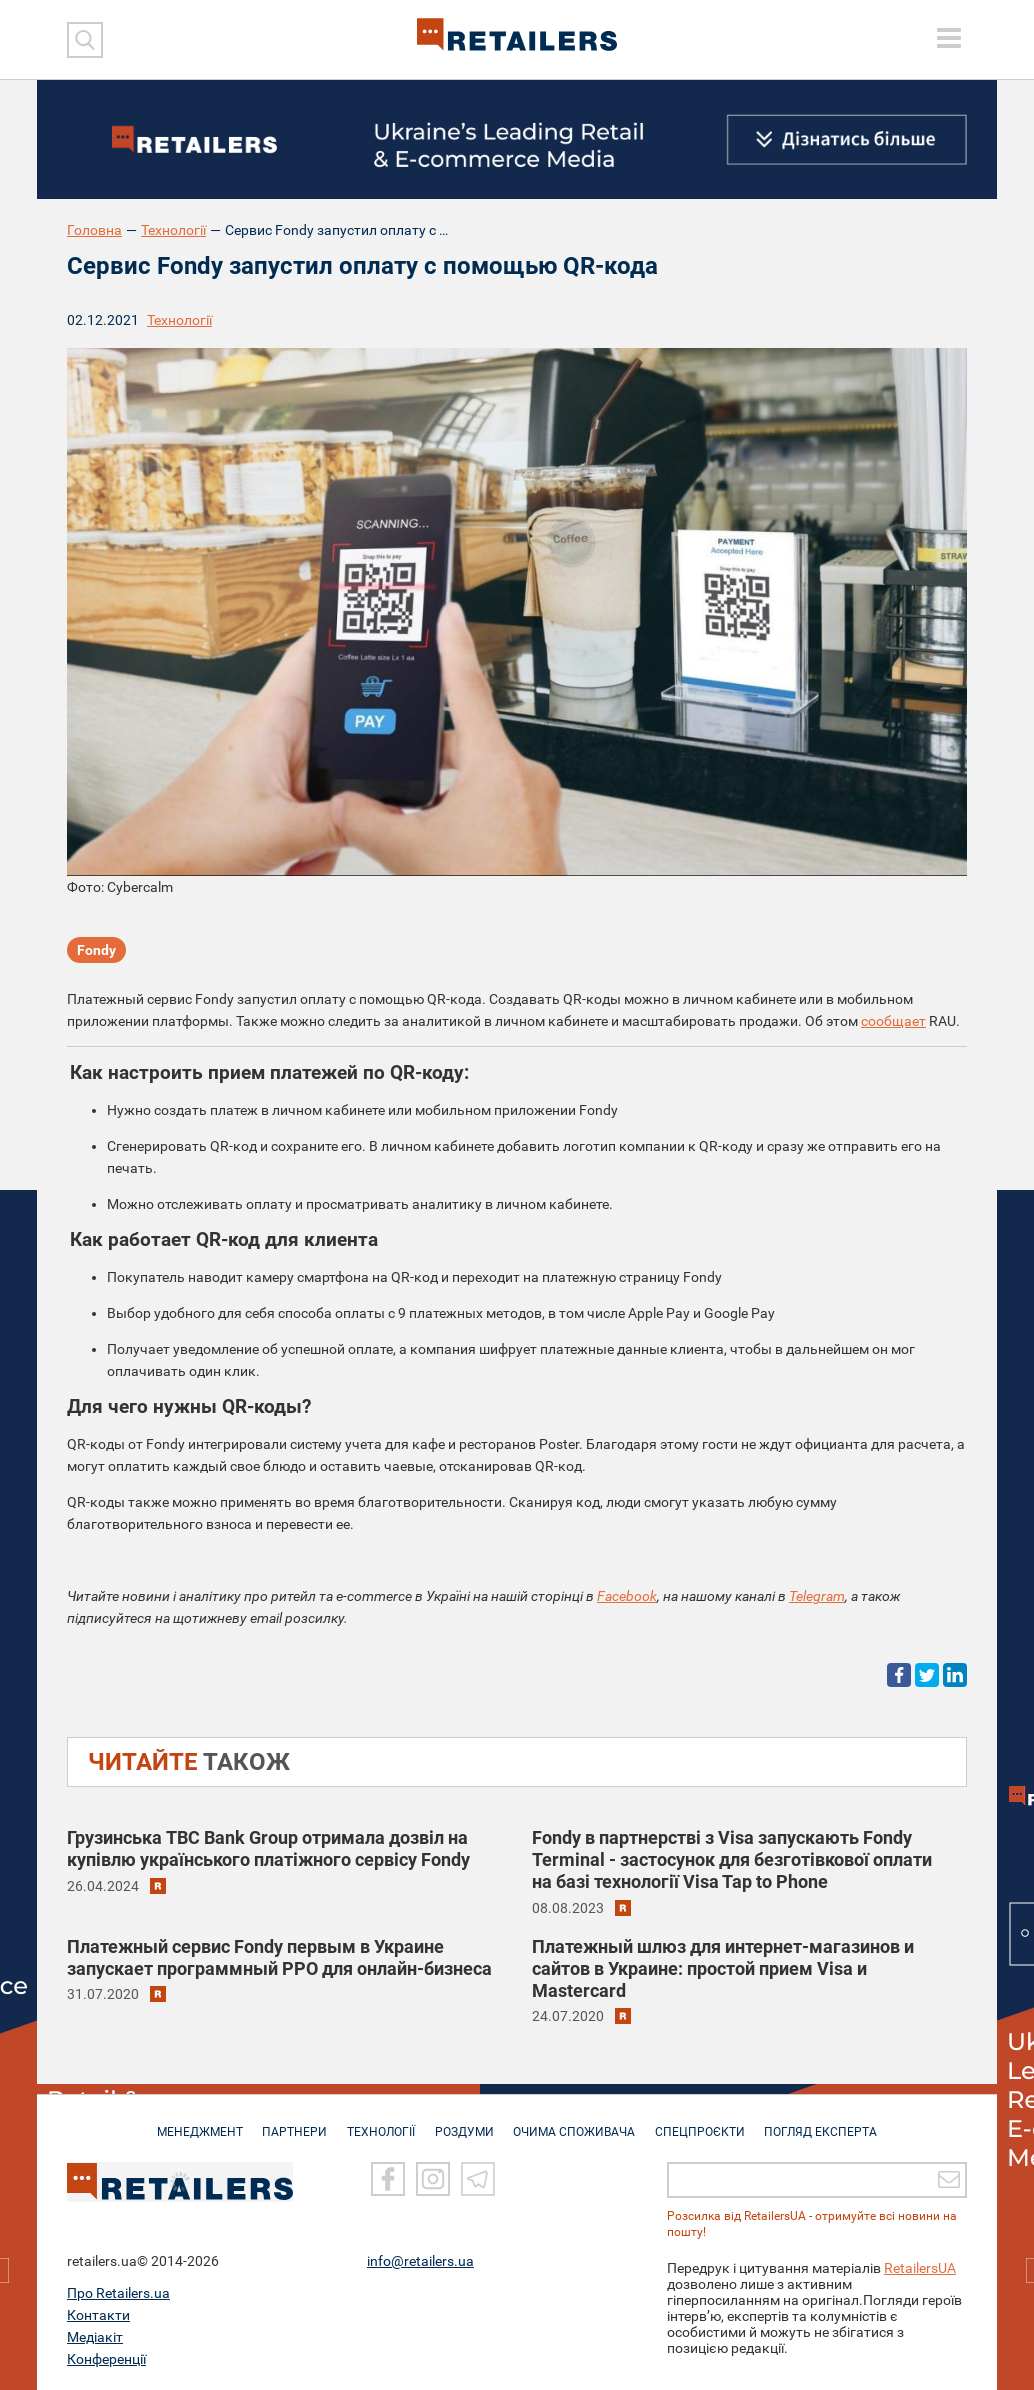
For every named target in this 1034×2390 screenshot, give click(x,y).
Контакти (98, 2315)
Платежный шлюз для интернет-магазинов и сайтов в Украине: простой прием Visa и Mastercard (723, 1968)
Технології (173, 230)
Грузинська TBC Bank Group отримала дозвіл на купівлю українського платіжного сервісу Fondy (268, 1848)
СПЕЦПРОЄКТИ (707, 2122)
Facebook (627, 1596)
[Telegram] (478, 2179)
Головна (94, 230)
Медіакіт (95, 2337)
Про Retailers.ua (118, 2293)
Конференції (106, 2359)
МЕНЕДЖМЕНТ (190, 2122)
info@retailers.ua (420, 2261)
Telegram (817, 1596)
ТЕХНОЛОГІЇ (378, 2122)
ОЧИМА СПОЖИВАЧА (578, 2122)
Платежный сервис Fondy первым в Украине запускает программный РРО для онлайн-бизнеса (279, 1957)
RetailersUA (920, 2268)
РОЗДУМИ (464, 2122)
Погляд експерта (831, 2122)
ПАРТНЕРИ (288, 2122)
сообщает (893, 1021)
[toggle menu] (949, 38)
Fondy (96, 950)
